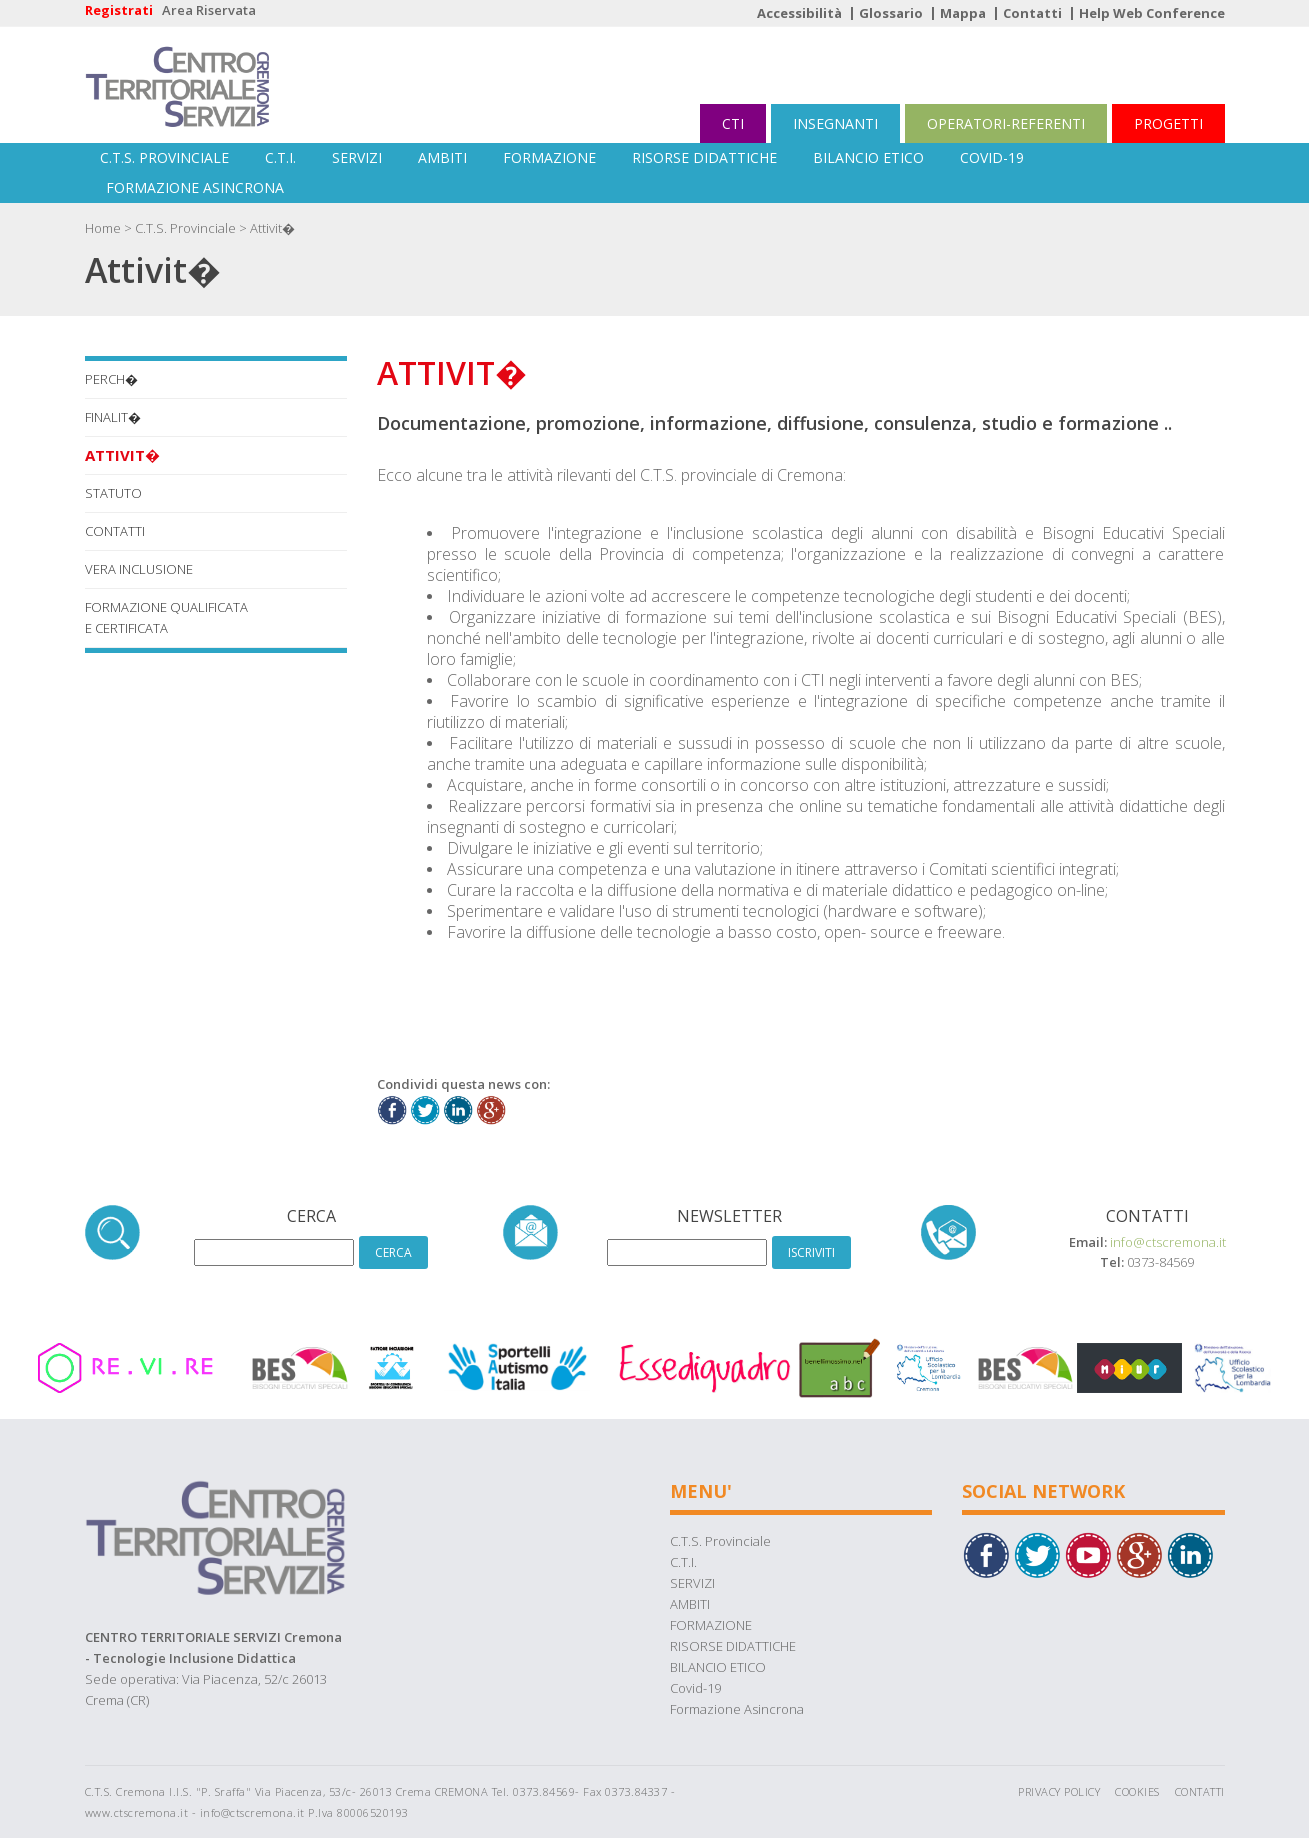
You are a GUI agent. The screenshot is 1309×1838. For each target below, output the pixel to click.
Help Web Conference (1152, 13)
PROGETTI (1168, 123)
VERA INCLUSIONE (139, 569)
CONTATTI (115, 531)
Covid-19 (992, 157)
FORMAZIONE (549, 157)
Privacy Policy (1059, 1791)
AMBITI (442, 157)
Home (103, 228)
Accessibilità (799, 13)
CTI (733, 123)
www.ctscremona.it (137, 1812)
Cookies (1137, 1791)
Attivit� (272, 228)
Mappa (963, 13)
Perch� (111, 379)
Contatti (1032, 13)
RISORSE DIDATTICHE (704, 157)
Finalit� (113, 417)
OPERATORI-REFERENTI (1006, 123)
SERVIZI (357, 157)
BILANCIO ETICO (868, 157)
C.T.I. (280, 157)
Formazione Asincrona (195, 187)
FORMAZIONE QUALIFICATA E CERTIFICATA (166, 617)
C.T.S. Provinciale (164, 157)
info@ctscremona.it (1168, 1242)
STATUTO (113, 493)
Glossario (891, 13)
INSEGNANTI (835, 123)
